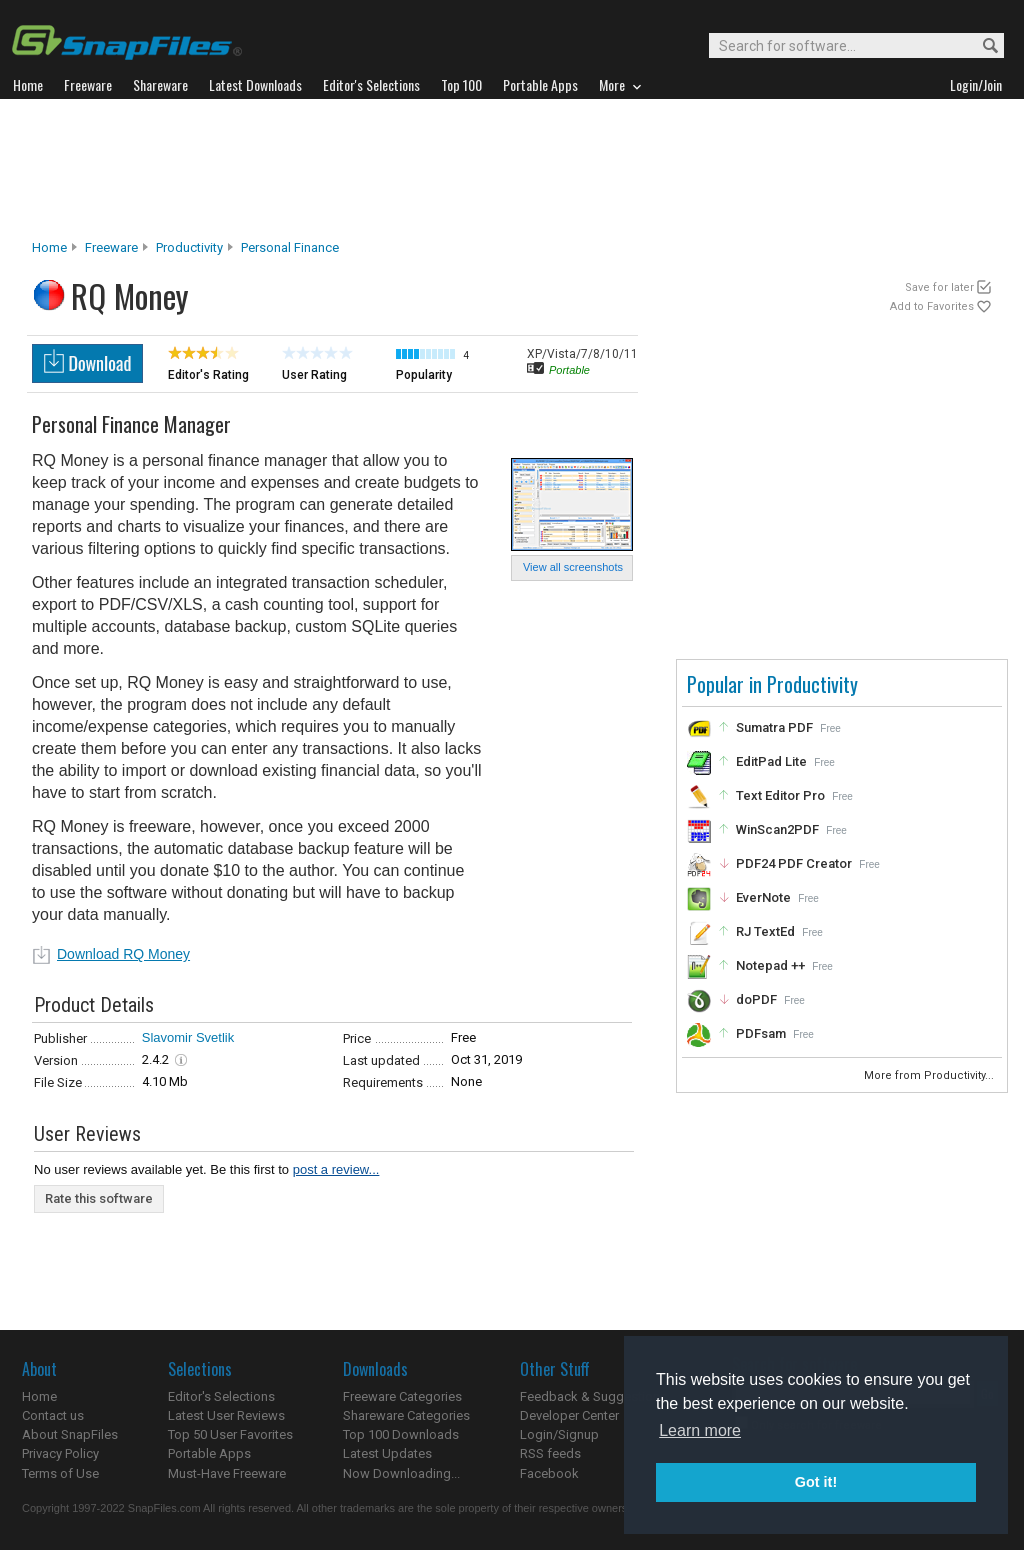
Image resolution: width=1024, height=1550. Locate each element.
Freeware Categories (402, 1396)
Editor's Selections (221, 1396)
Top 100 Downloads (401, 1434)
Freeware (111, 247)
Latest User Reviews (226, 1415)
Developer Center (569, 1415)
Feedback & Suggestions (593, 1396)
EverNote (763, 897)
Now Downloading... (401, 1473)
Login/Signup (559, 1434)
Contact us (53, 1415)
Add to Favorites (932, 306)
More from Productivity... (930, 1075)
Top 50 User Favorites (230, 1434)
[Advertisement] (512, 169)
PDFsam (761, 1033)
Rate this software (99, 1198)
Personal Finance (290, 247)
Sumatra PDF (774, 727)
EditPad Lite (771, 761)
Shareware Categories (406, 1415)
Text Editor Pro (780, 795)
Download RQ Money (123, 954)
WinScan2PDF (777, 829)
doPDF (756, 999)
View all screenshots (573, 567)
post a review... (336, 1169)
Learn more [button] (700, 1430)
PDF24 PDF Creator (794, 863)
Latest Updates (387, 1453)
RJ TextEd (765, 931)
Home (49, 247)
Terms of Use (60, 1473)
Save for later (939, 287)
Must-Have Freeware (227, 1473)
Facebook (549, 1473)
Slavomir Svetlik (188, 1037)
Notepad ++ (770, 965)
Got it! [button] (816, 1482)
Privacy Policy (60, 1453)
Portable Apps (209, 1453)
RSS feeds (550, 1453)
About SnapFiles (70, 1434)
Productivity (189, 247)
